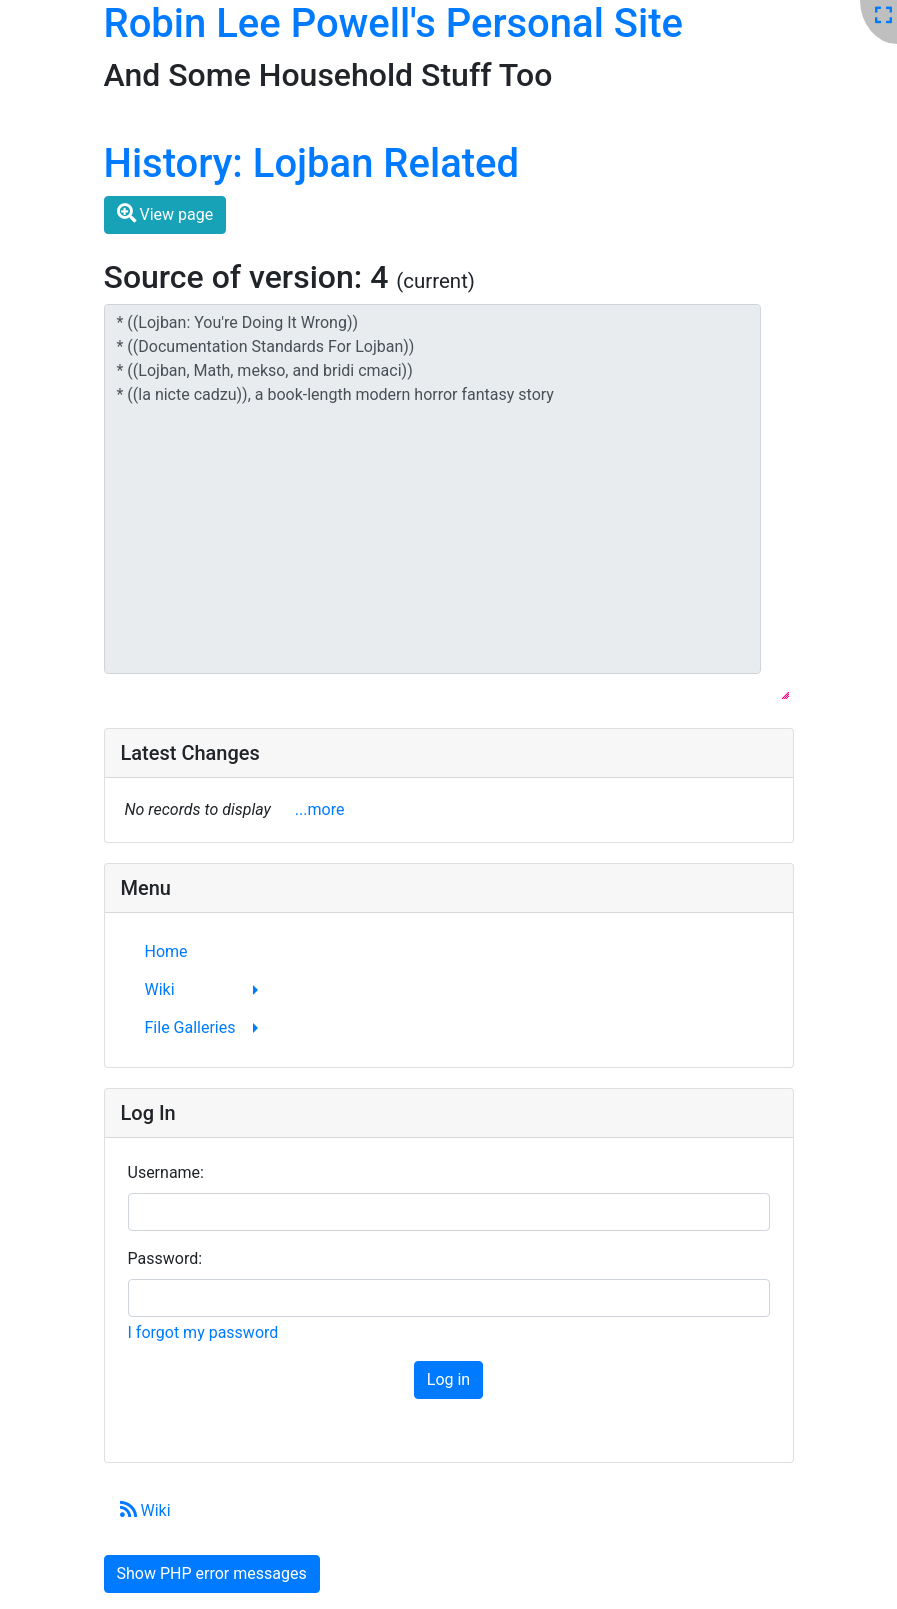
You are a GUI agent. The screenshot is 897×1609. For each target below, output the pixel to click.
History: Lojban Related (312, 163)
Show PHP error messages (212, 1573)
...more (320, 809)
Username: (166, 1172)
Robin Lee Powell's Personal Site (393, 23)
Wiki (145, 1510)
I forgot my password (203, 1332)
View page (165, 213)
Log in (448, 1379)
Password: (165, 1258)
